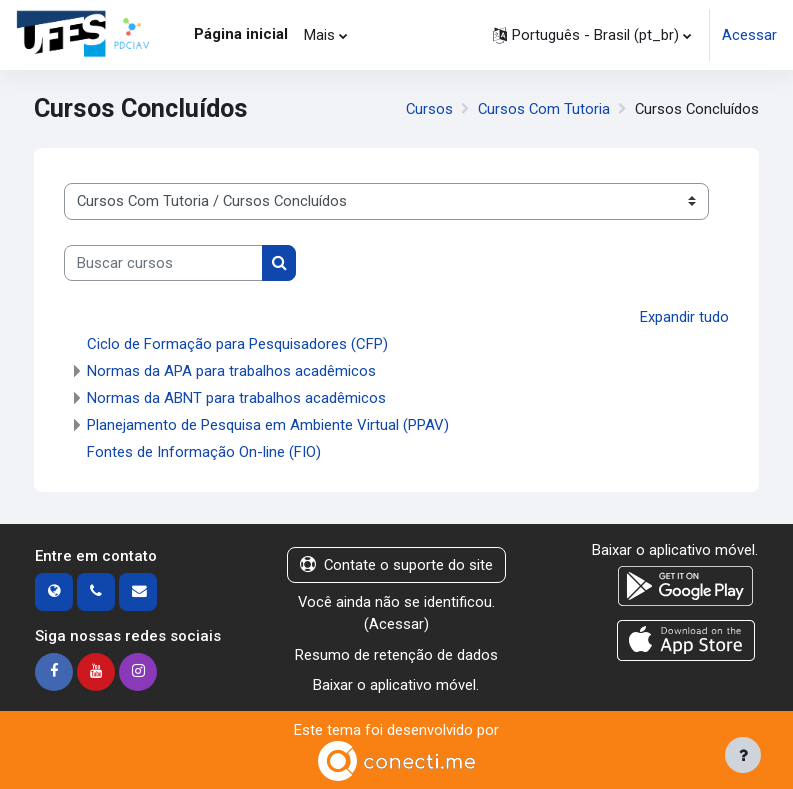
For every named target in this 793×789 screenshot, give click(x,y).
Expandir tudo (684, 317)
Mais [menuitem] (319, 35)
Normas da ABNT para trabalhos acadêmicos (236, 398)
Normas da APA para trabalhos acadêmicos (231, 371)
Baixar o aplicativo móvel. (396, 685)
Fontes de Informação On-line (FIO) (204, 452)
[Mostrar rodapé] (743, 755)
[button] (592, 35)
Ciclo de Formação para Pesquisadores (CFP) (237, 344)
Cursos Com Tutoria (544, 109)
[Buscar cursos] (163, 263)
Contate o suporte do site (396, 565)
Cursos (429, 109)
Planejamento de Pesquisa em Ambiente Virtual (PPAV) (268, 425)
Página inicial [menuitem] (241, 34)
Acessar (749, 35)
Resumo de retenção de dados (396, 655)
